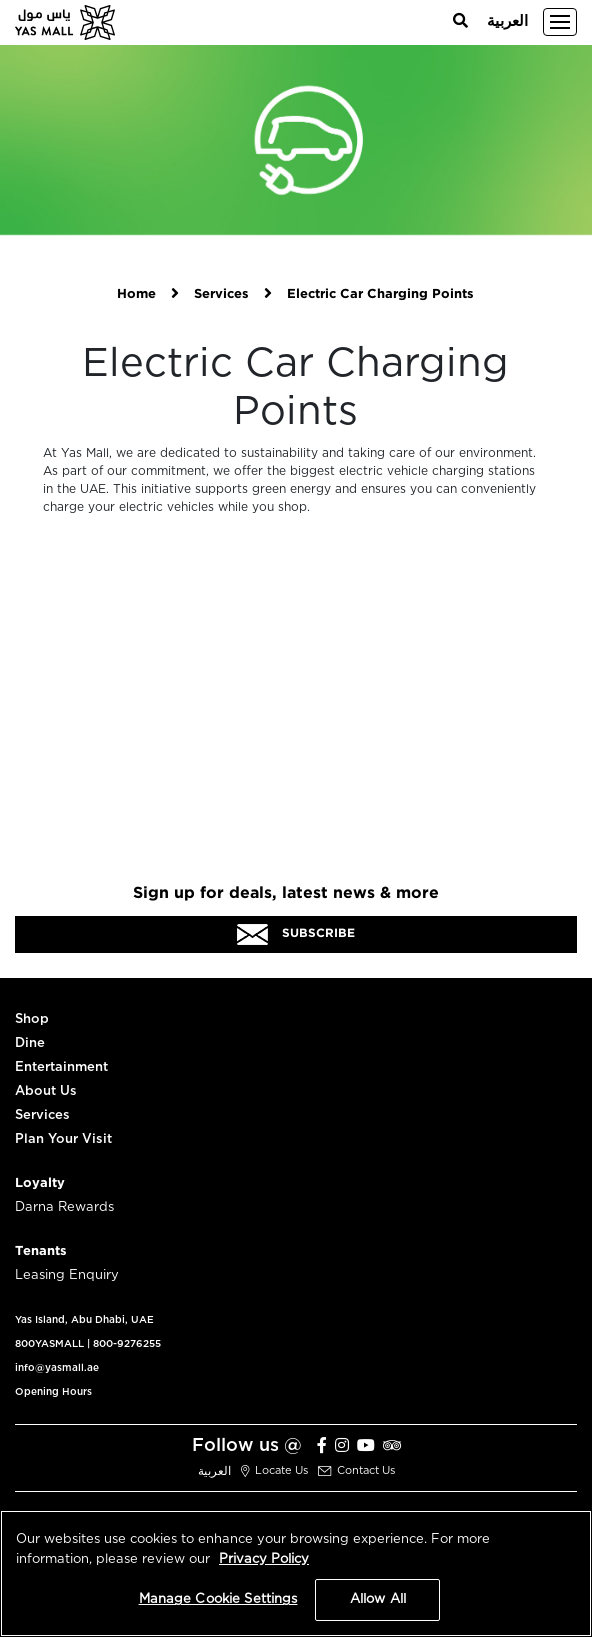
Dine (30, 1043)
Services (221, 294)
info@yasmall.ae (57, 1368)
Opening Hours (53, 1392)
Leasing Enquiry (67, 1275)
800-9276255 (127, 1344)
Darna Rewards (64, 1207)
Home (136, 294)
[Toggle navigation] (560, 22)
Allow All (378, 1599)
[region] (296, 1573)
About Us (46, 1091)
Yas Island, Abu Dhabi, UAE (84, 1320)
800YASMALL (49, 1344)
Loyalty (40, 1183)
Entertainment (61, 1067)
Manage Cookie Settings (218, 1599)
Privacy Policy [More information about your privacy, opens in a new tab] (264, 1559)
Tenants (41, 1251)
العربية (507, 21)
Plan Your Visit (63, 1139)
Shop (32, 1019)
